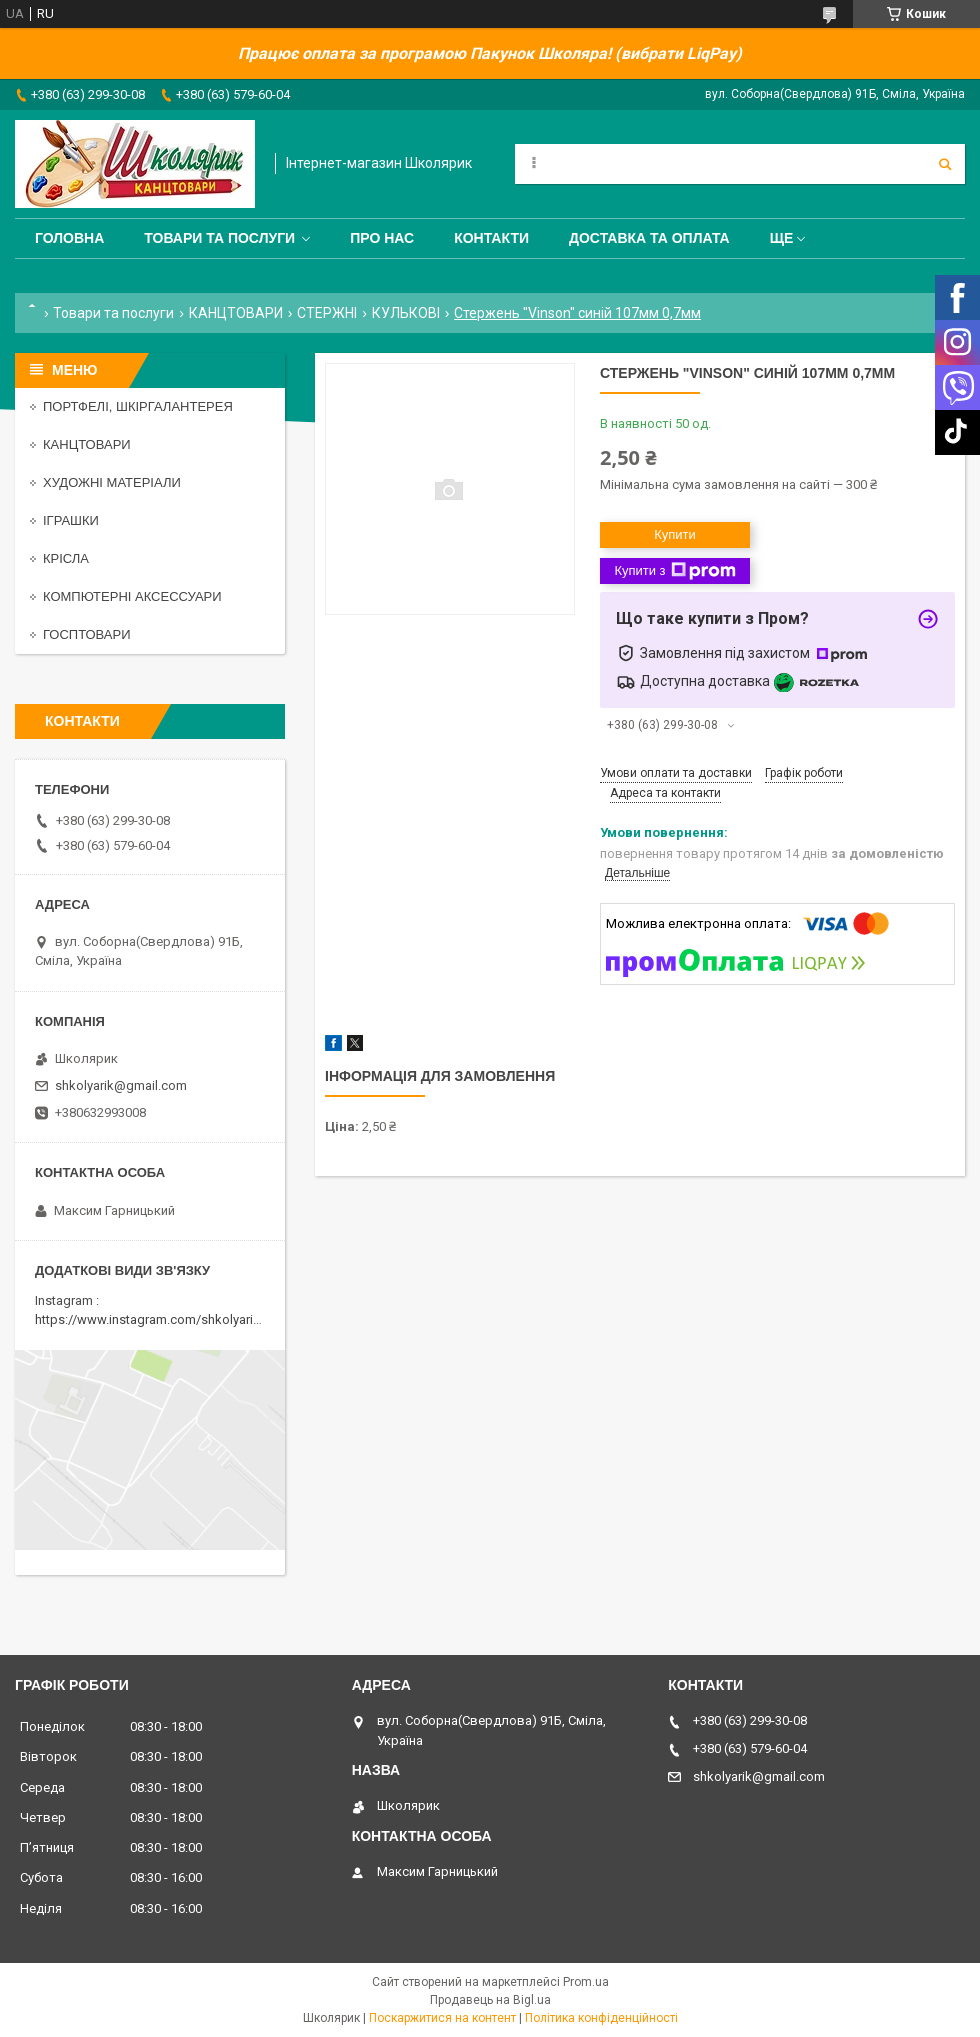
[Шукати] (945, 164)
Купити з (674, 571)
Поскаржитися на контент (442, 2018)
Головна (69, 238)
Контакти (491, 238)
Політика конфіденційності (601, 2018)
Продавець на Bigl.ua (490, 2000)
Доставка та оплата (649, 238)
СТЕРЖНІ (327, 313)
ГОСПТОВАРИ (87, 634)
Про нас (382, 238)
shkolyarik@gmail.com (121, 1085)
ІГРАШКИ (71, 520)
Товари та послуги (219, 238)
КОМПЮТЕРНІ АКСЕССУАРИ (132, 596)
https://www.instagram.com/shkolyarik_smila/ (168, 1319)
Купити (675, 534)
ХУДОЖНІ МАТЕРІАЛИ (112, 482)
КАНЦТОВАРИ (236, 313)
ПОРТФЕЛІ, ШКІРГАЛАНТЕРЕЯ (138, 406)
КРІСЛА (66, 558)
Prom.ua (586, 1982)
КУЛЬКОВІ (406, 313)
